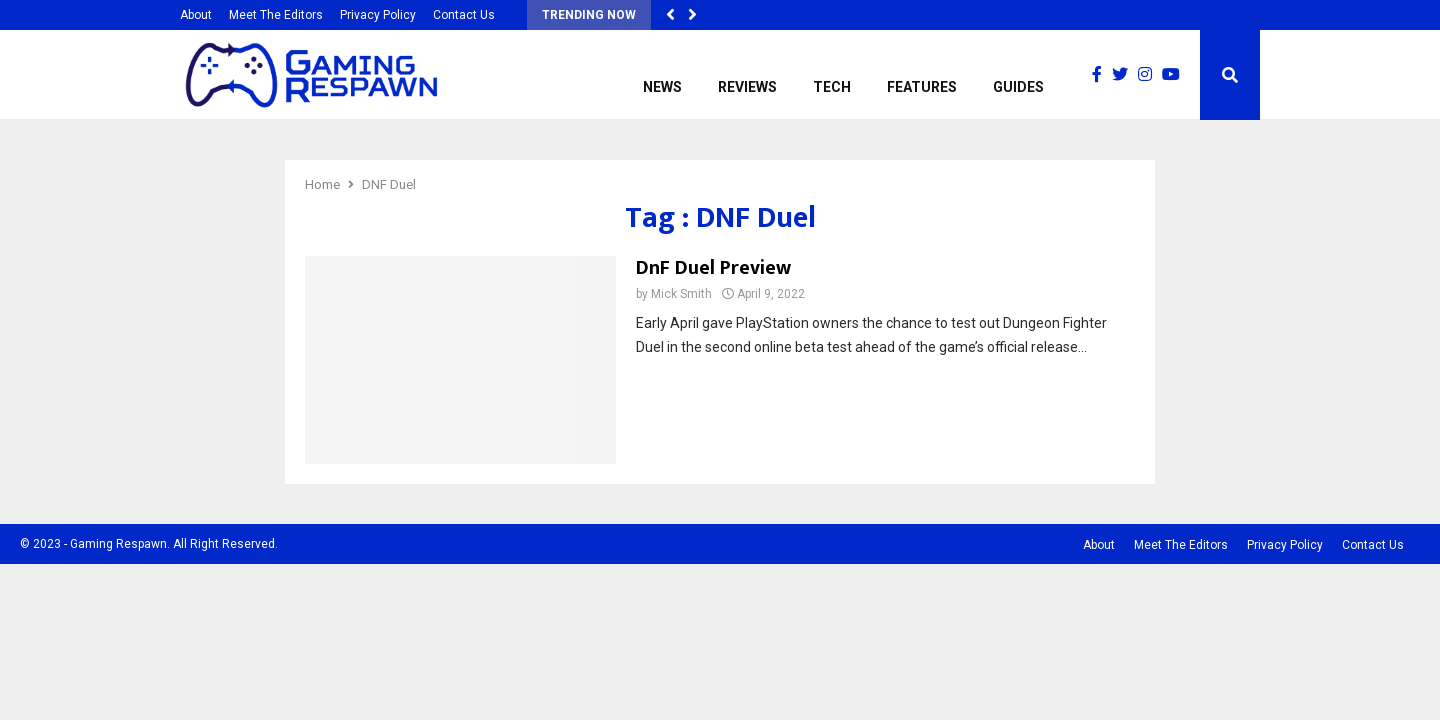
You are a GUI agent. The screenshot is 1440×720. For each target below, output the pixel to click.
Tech (832, 87)
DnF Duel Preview (713, 268)
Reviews (747, 87)
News (662, 87)
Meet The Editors (276, 15)
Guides (1018, 87)
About (196, 15)
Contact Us (464, 15)
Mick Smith (681, 294)
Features (922, 87)
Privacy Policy (378, 15)
